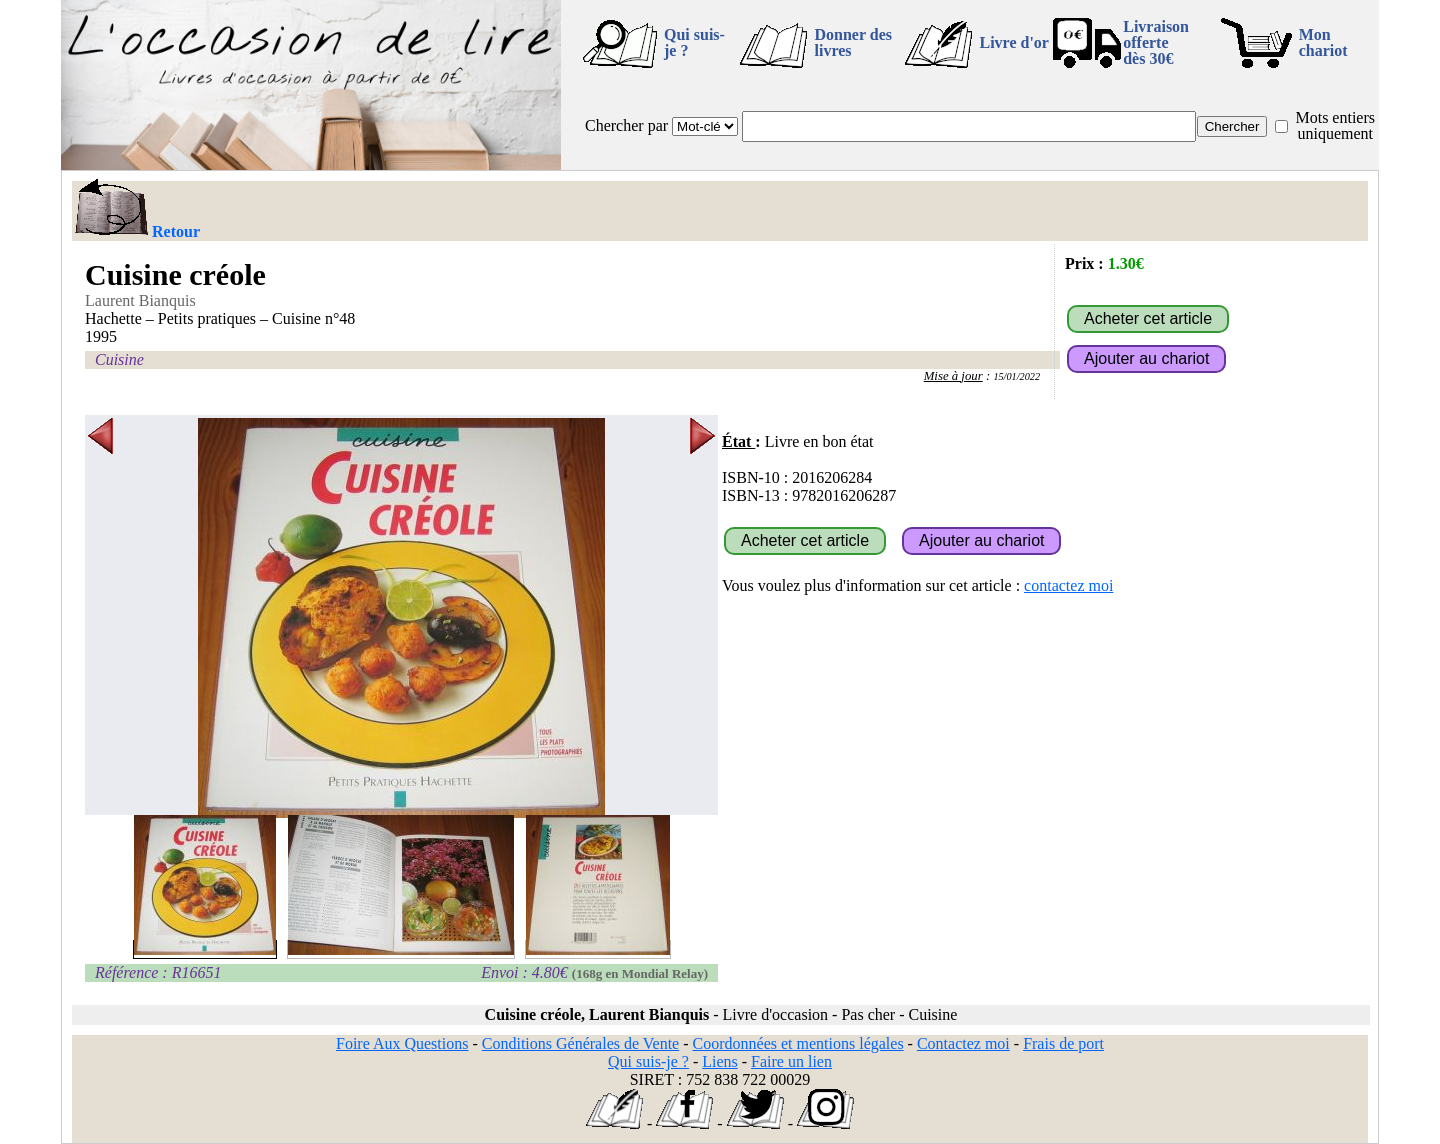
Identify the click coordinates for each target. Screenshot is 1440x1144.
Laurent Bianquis (140, 300)
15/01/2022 (1016, 376)
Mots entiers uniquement (1335, 125)
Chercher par (626, 125)
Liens (720, 1061)
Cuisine (119, 359)
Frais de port (1063, 1043)
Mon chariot (1323, 42)
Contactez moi (963, 1043)
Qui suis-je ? (694, 42)
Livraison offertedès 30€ (1156, 42)
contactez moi (1068, 585)
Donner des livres (853, 42)
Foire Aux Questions (402, 1043)
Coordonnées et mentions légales (798, 1043)
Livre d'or (1013, 42)
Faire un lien (791, 1061)
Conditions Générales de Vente (580, 1043)
